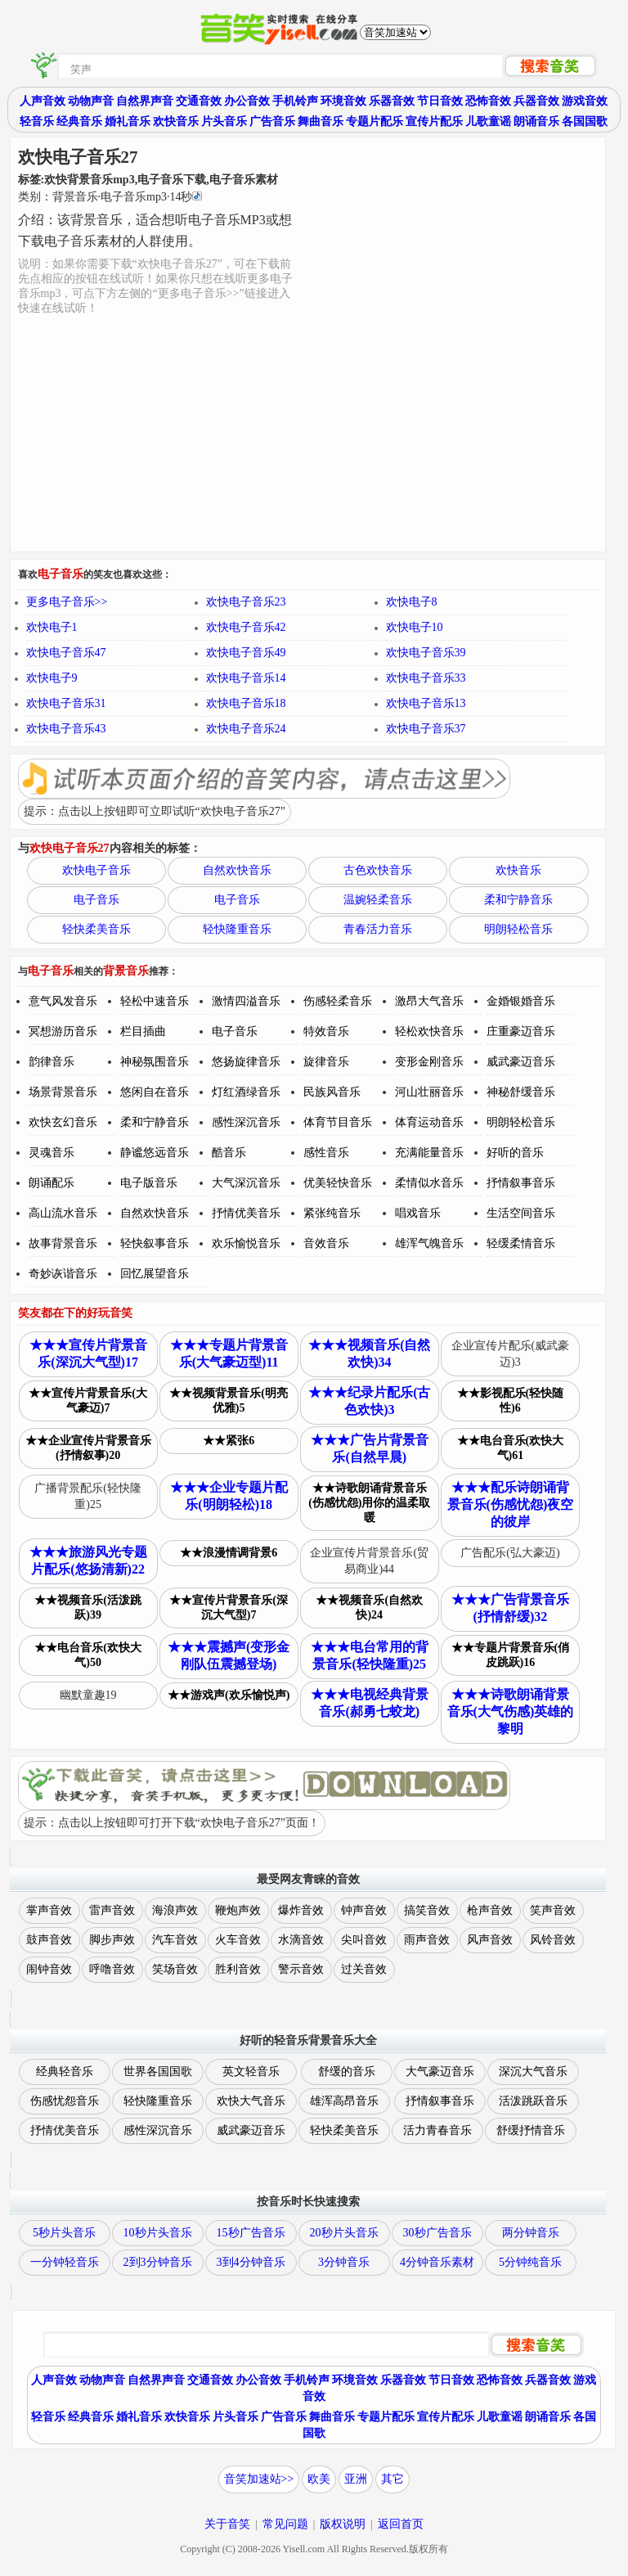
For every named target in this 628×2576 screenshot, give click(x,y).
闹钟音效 (49, 1969)
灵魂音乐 (51, 1152)
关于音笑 (227, 2524)
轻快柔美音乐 (96, 929)
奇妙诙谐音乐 (63, 1274)
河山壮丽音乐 (429, 1092)
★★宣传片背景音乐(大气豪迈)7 (88, 1400)
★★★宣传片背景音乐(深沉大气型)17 (88, 1353)
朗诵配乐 (51, 1183)
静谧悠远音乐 (154, 1152)
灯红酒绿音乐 (246, 1092)
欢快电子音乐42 (246, 627)
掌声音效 (49, 1910)
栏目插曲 (143, 1031)
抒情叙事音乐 (521, 1183)
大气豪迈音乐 (440, 2071)
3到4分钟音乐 (251, 2262)
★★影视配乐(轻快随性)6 (510, 1400)
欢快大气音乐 (251, 2101)
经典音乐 (79, 121)
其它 (392, 2479)
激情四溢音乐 (246, 1001)
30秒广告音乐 (437, 2233)
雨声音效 (427, 1940)
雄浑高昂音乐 (344, 2101)
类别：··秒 (110, 197)
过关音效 (364, 1969)
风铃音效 (553, 1940)
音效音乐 (326, 1243)
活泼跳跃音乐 (533, 2101)
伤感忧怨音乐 (64, 2101)
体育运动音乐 (429, 1122)
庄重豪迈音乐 (521, 1031)
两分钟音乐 (530, 2233)
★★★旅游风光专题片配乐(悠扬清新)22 (88, 1560)
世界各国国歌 (157, 2071)
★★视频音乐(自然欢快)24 (369, 1607)
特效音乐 (326, 1031)
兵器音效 (536, 101)
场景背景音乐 (63, 1092)
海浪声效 (175, 1910)
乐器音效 (392, 101)
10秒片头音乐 (157, 2233)
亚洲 (355, 2479)
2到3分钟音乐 (157, 2262)
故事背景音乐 (63, 1243)
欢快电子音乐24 (246, 729)
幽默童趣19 (88, 1695)
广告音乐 (272, 121)
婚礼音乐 (127, 121)
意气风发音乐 (63, 1001)
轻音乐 (37, 121)
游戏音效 (585, 101)
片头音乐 (224, 121)
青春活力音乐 (377, 929)
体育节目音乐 (337, 1122)
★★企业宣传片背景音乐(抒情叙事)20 (88, 1447)
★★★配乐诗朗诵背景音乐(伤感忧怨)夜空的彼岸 (510, 1504)
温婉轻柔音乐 (377, 900)
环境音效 (343, 101)
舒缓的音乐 (346, 2071)
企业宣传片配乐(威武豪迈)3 (510, 1354)
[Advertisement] (447, 432)
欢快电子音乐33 (426, 678)
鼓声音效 (49, 1940)
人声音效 (42, 101)
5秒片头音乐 (64, 2233)
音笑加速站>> (259, 2479)
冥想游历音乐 (63, 1031)
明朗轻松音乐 (518, 929)
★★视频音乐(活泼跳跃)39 (87, 1607)
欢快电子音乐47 (66, 652)
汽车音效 (175, 1940)
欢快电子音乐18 (246, 703)
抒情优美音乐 (246, 1213)
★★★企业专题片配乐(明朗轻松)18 (229, 1495)
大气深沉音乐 (246, 1183)
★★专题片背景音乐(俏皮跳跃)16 (510, 1655)
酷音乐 (229, 1152)
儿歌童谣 (488, 121)
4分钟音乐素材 (437, 2262)
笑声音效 (553, 1910)
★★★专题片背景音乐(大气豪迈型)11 (229, 1353)
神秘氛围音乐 (154, 1062)
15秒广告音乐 (251, 2233)
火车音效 (238, 1940)
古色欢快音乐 (377, 870)
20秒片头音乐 (344, 2233)
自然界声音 (144, 101)
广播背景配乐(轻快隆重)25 (87, 1496)
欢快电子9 (52, 678)
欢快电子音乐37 (426, 729)
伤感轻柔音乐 (337, 1001)
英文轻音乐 (251, 2071)
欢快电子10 (414, 627)
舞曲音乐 (320, 121)
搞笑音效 (427, 1910)
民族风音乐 (332, 1092)
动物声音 (91, 101)
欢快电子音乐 (96, 870)
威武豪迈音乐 (521, 1062)
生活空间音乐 (521, 1213)
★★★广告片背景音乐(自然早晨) (369, 1448)
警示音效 (301, 1969)
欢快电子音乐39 (426, 652)
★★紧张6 (228, 1440)
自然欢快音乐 (237, 870)
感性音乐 (326, 1152)
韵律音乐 (51, 1062)
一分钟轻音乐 (64, 2262)
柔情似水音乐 (429, 1183)
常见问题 (285, 2524)
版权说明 (343, 2524)
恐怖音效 (488, 101)
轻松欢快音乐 (429, 1031)
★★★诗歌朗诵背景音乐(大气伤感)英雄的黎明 (510, 1711)
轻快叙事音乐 (154, 1243)
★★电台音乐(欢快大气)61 (510, 1447)
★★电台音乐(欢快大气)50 (87, 1655)
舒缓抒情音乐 (530, 2130)
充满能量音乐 (429, 1152)
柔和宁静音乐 (518, 900)
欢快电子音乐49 (246, 652)
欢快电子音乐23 (246, 602)
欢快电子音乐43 (66, 729)
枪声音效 (490, 1910)
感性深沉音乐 (246, 1122)
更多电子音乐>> (67, 602)
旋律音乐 (326, 1062)
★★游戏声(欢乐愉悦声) (228, 1695)
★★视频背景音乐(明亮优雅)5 (228, 1400)
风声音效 (490, 1940)
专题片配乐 (374, 121)
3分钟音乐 (344, 2262)
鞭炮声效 (238, 1910)
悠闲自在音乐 (154, 1092)
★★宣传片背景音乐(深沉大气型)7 (228, 1607)
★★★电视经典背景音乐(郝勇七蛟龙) (369, 1702)
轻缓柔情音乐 (521, 1243)
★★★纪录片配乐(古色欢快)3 (369, 1400)
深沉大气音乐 (533, 2071)
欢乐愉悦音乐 (246, 1243)
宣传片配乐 (434, 121)
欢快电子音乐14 (246, 678)
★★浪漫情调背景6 (228, 1553)
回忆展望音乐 (154, 1274)
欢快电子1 (52, 627)
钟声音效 (364, 1910)
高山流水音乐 (63, 1213)
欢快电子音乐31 (66, 703)
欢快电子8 (411, 602)
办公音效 (247, 101)
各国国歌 (585, 121)
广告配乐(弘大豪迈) (509, 1553)
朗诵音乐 (536, 121)
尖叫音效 (364, 1940)
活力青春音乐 (437, 2130)
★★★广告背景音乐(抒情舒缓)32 (510, 1608)
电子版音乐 (148, 1183)
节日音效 (440, 101)
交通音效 (199, 101)
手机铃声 (295, 101)
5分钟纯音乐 (530, 2262)
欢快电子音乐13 (426, 703)
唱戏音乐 (418, 1213)
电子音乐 (96, 900)
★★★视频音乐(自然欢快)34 (369, 1353)
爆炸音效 (301, 1910)
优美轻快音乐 (337, 1183)
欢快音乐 (176, 121)
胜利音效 (238, 1969)
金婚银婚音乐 (521, 1001)
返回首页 (401, 2524)
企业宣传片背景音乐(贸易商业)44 (369, 1561)
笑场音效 (175, 1969)
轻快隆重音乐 (237, 929)
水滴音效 (301, 1940)
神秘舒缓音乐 (521, 1092)
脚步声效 (112, 1940)
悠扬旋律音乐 (246, 1062)
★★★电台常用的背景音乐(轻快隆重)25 (369, 1655)
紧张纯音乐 (332, 1213)
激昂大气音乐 (429, 1001)
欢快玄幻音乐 (63, 1122)
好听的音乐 (515, 1152)
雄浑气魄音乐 (429, 1243)
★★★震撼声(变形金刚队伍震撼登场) (228, 1655)
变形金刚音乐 (429, 1062)
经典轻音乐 (64, 2071)
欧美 (318, 2479)
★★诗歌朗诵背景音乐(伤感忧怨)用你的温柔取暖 (369, 1503)
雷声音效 (112, 1910)
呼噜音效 (112, 1969)
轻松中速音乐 (154, 1001)
